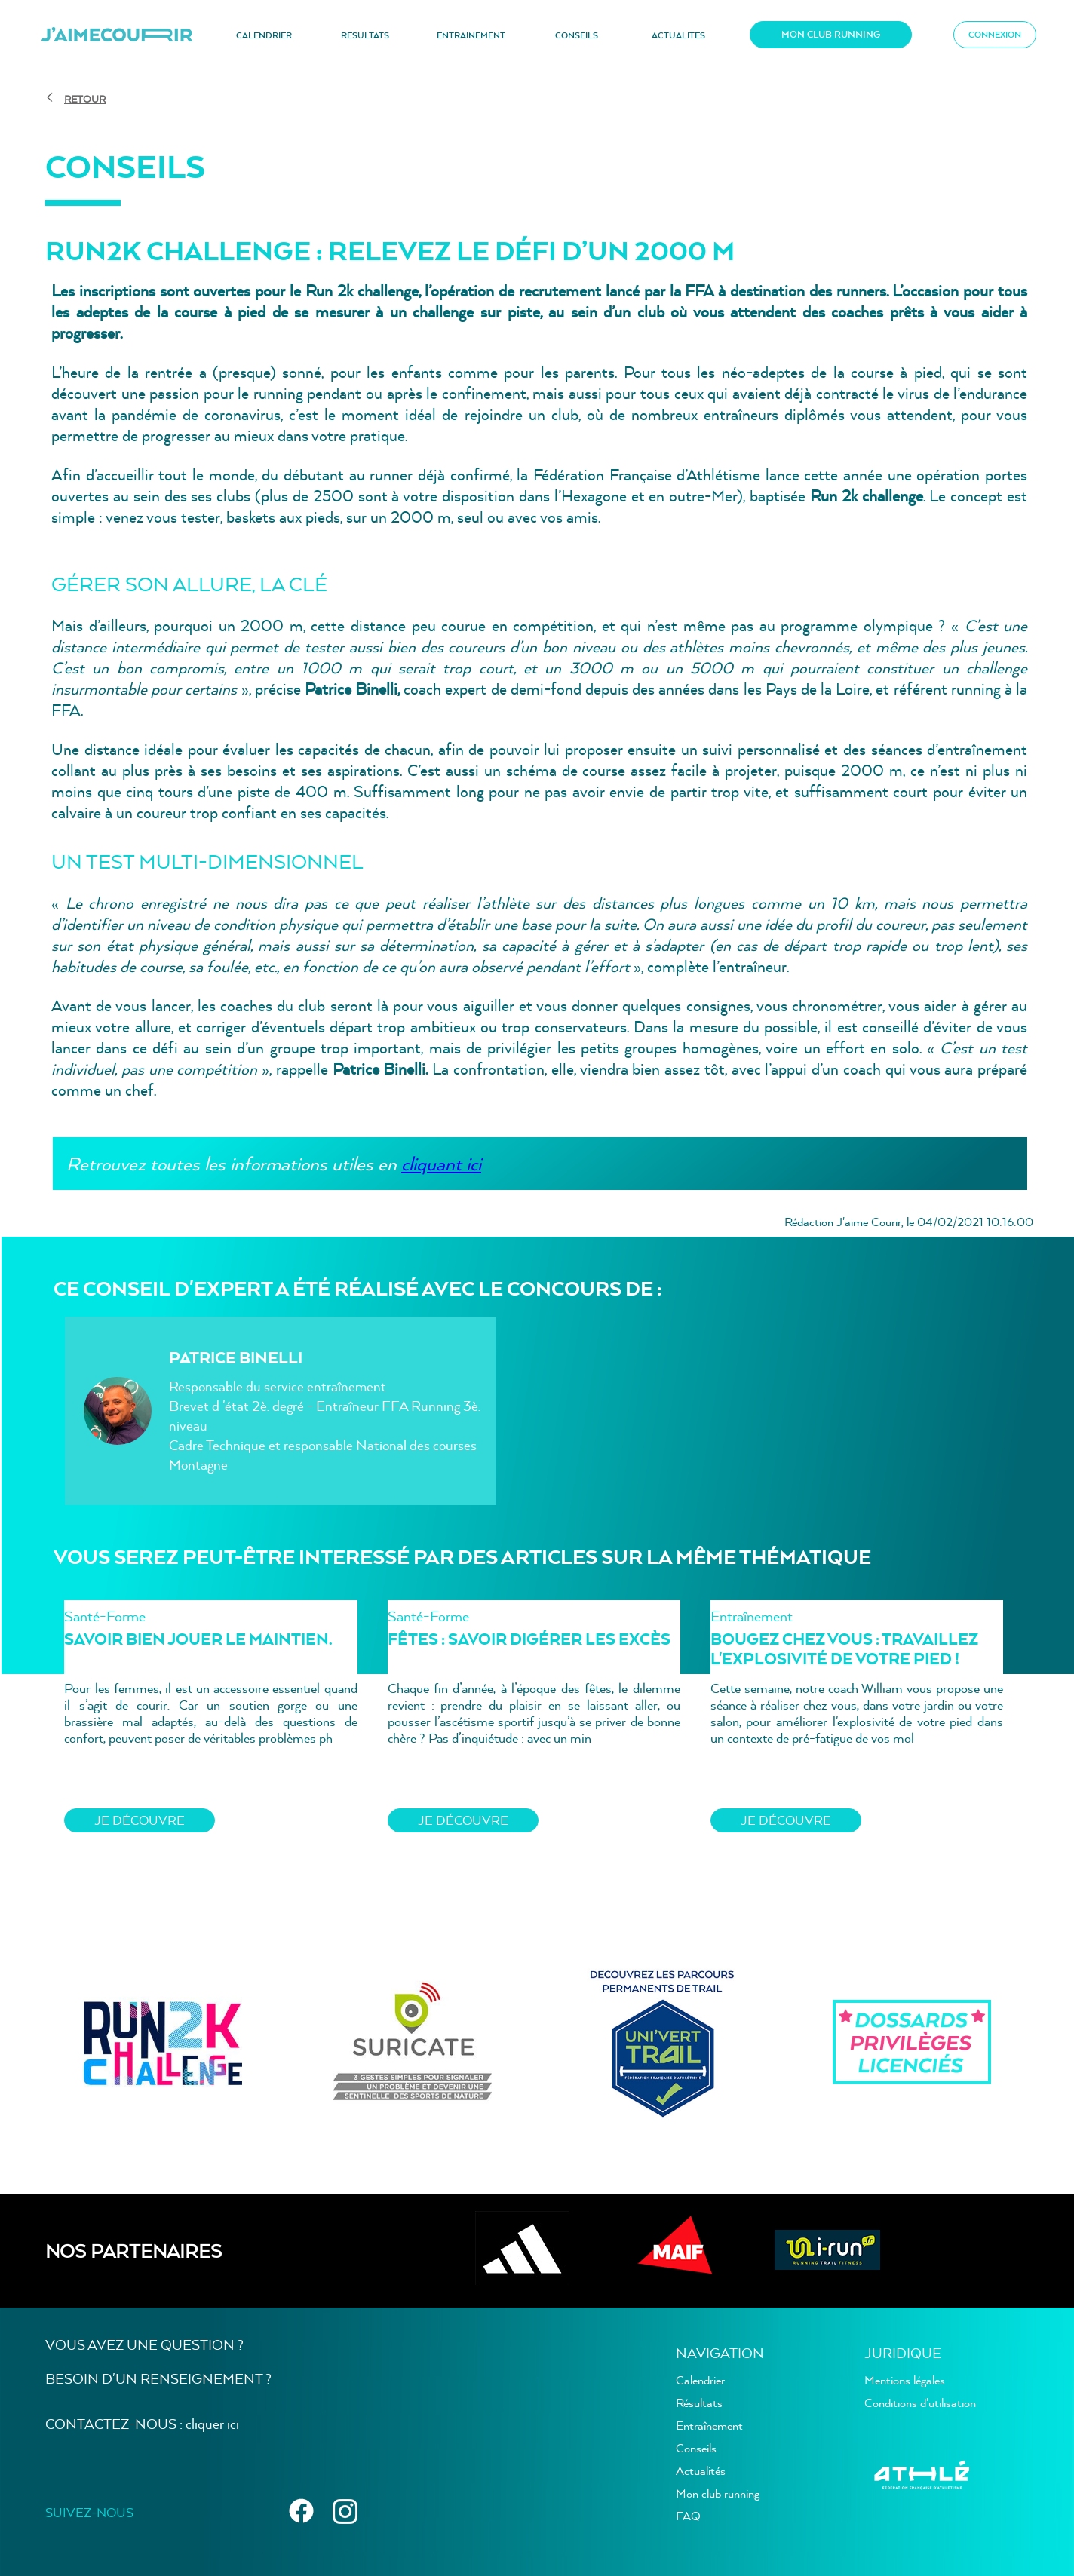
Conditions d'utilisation (920, 2402)
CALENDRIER (264, 35)
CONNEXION (994, 35)
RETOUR (85, 99)
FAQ (688, 2515)
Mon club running (717, 2493)
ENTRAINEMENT (471, 35)
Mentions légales (904, 2380)
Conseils (696, 2448)
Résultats (699, 2402)
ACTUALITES (678, 35)
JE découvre (139, 1820)
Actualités (701, 2470)
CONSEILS (576, 35)
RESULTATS (365, 35)
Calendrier (700, 2380)
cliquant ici (441, 1163)
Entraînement (709, 2425)
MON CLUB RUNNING (830, 34)
